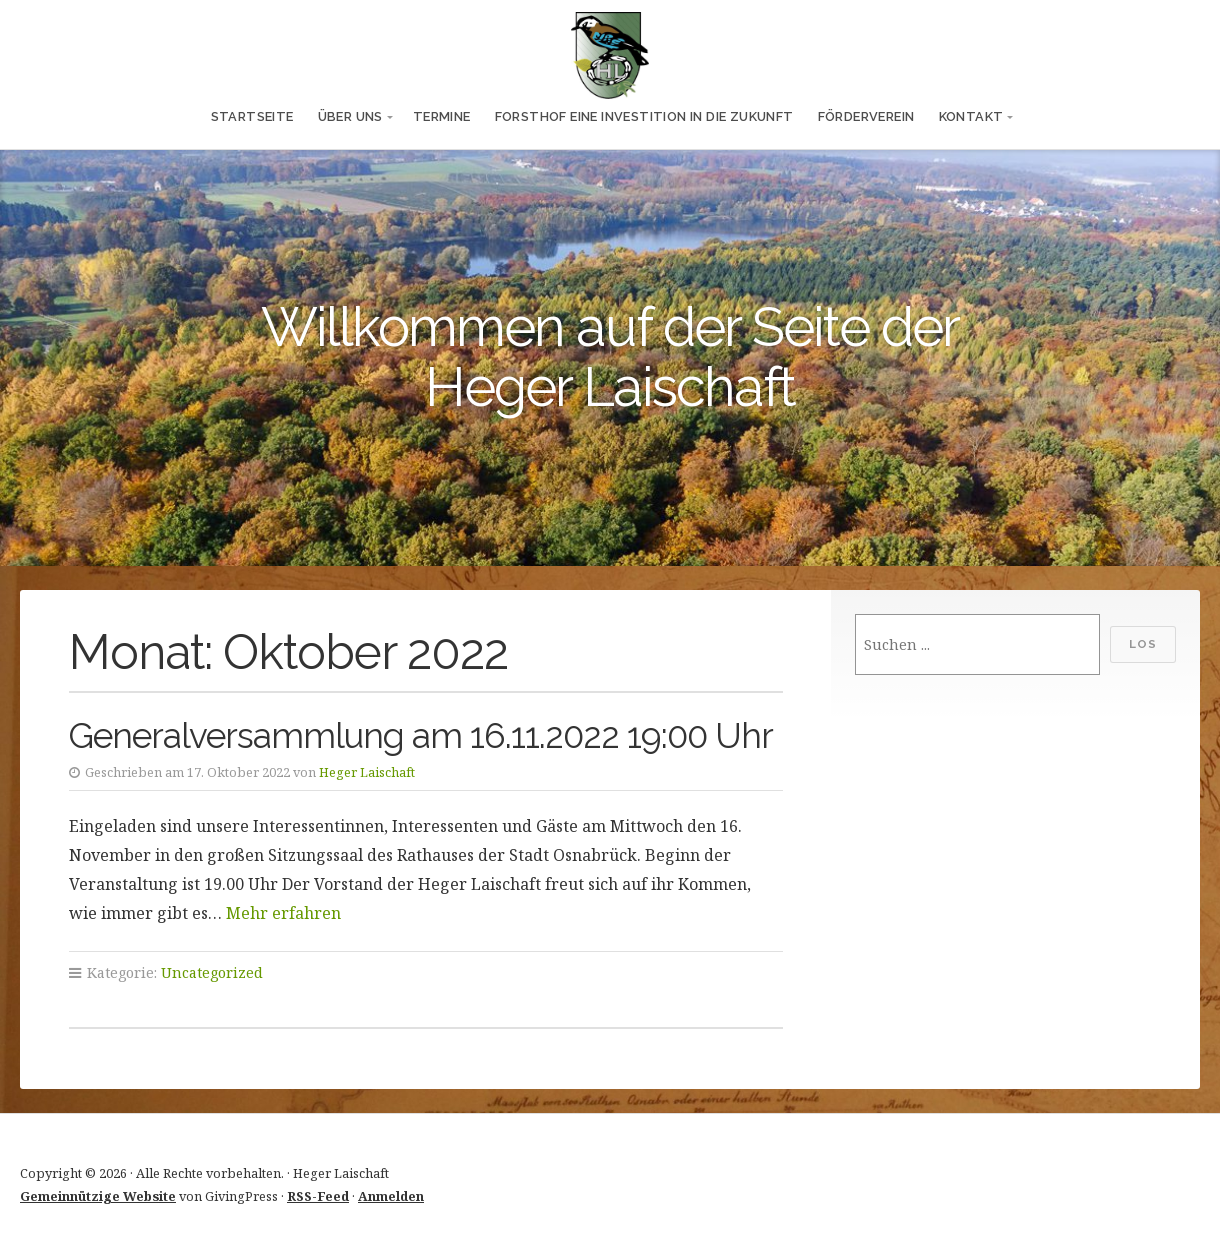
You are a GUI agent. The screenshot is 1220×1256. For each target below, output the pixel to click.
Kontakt (971, 116)
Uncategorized (212, 972)
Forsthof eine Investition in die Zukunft (644, 116)
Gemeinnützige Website (98, 1196)
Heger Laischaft (367, 772)
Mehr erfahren (283, 913)
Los (1143, 644)
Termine (442, 116)
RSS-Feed (318, 1196)
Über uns (350, 116)
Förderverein (866, 116)
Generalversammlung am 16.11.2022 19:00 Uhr (421, 735)
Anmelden (391, 1196)
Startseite (252, 116)
